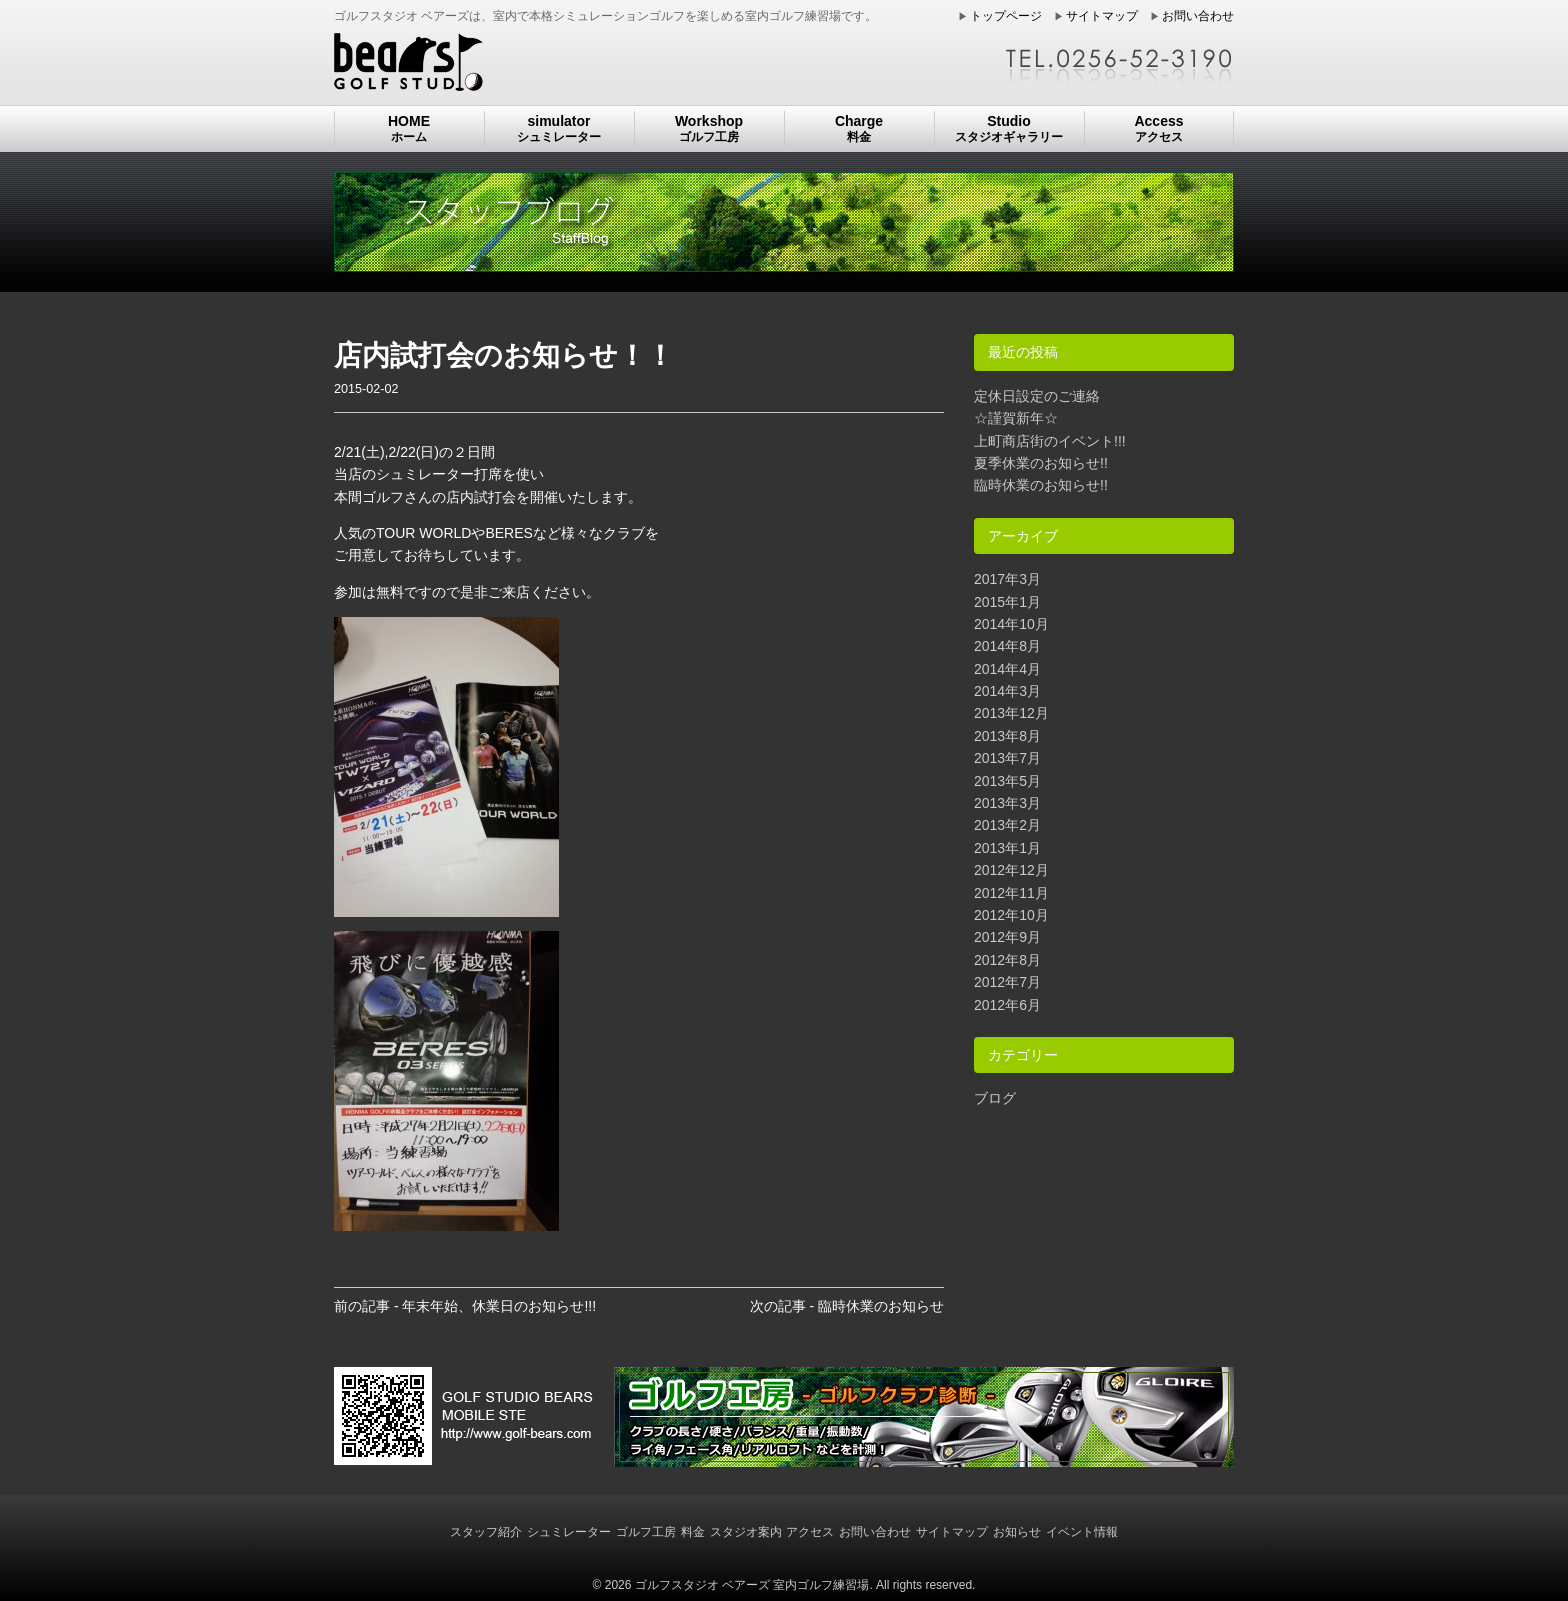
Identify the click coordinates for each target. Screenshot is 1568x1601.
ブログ (995, 1098)
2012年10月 (1011, 915)
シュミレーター (569, 1532)
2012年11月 (1011, 893)
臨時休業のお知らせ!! (1041, 485)
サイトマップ (1102, 16)
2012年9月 (1007, 937)
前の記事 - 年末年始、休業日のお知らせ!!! (465, 1306)
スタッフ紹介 (486, 1532)
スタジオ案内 (746, 1532)
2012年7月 (1007, 982)
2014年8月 (1007, 646)
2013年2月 (1007, 825)
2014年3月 (1007, 691)
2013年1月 (1007, 848)
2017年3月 (1007, 579)
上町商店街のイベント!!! (1050, 441)
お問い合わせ (1198, 16)
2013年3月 (1007, 803)
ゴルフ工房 (646, 1532)
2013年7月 (1007, 758)
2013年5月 (1007, 781)
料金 (693, 1532)
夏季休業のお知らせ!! (1041, 463)
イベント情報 (1082, 1532)
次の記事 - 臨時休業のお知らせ (847, 1306)
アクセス (810, 1532)
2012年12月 (1011, 870)
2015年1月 (1007, 602)
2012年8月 (1007, 960)
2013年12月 (1011, 713)
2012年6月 (1007, 1005)
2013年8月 (1007, 736)
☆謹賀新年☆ (1016, 418)
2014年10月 (1011, 624)
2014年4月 (1007, 669)
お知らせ (1017, 1532)
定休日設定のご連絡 (1037, 396)
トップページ (1006, 16)
